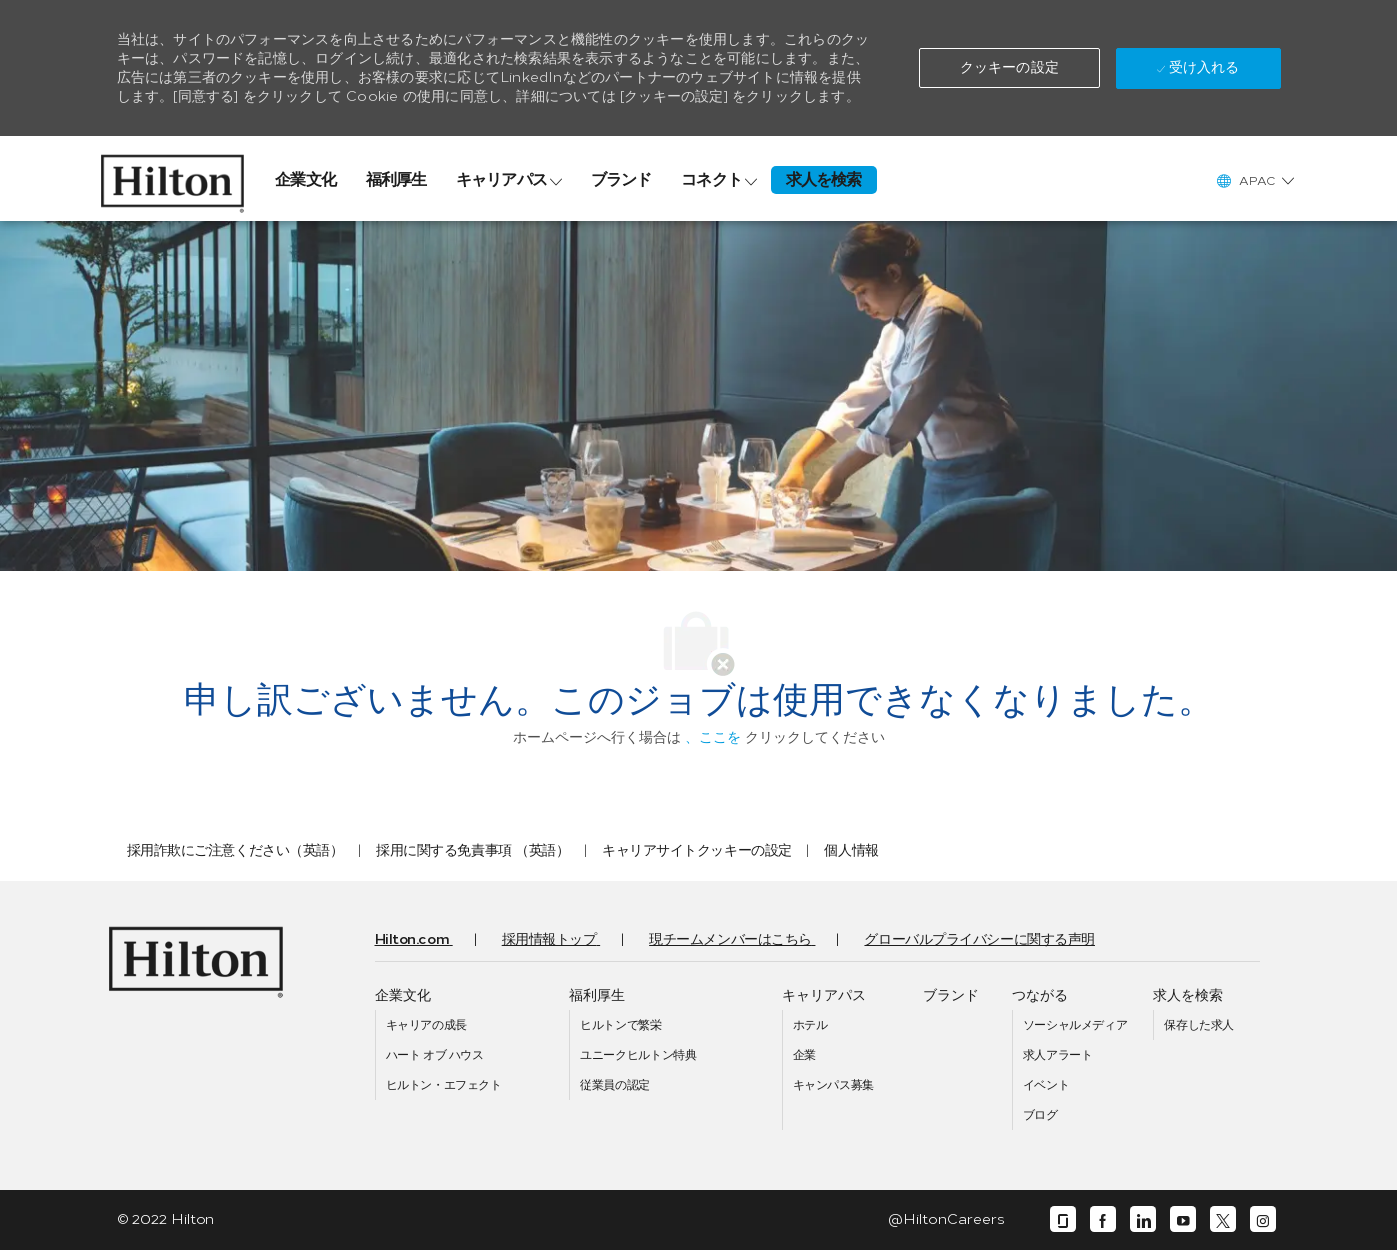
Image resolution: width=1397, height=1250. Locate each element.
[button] (1009, 68)
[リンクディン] (1143, 1219)
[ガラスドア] (1063, 1219)
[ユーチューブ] (1183, 1219)
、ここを (713, 737)
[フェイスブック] (1103, 1219)
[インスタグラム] (1263, 1219)
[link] (172, 178)
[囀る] (1223, 1219)
